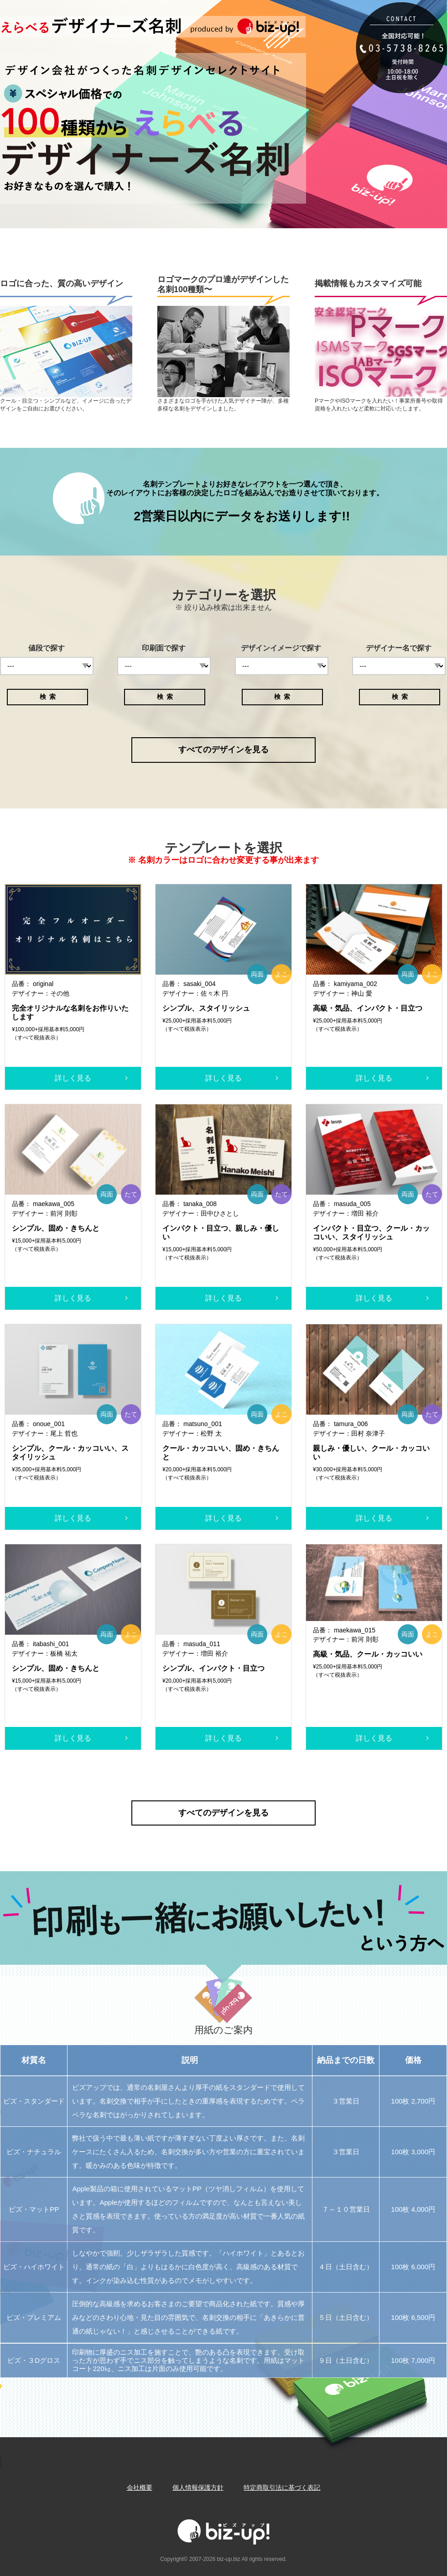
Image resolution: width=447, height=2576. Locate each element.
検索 (49, 696)
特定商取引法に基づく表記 (282, 2487)
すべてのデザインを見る (223, 749)
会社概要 (139, 2487)
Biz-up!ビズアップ (178, 26)
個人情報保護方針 (198, 2487)
